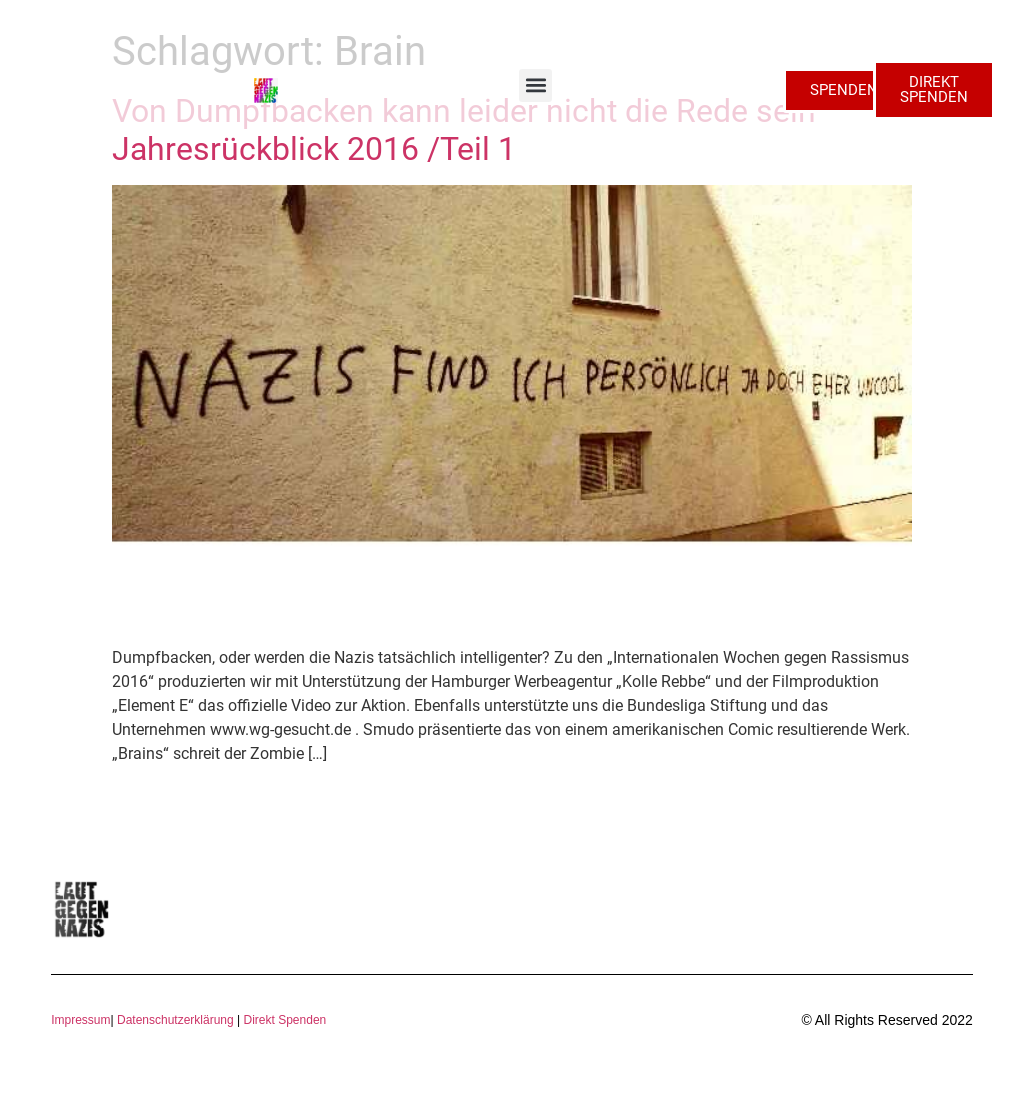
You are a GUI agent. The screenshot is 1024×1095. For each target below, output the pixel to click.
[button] (535, 85)
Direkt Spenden (283, 1020)
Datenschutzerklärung (175, 1020)
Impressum (80, 1020)
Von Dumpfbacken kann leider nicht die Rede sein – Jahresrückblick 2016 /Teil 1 (478, 130)
